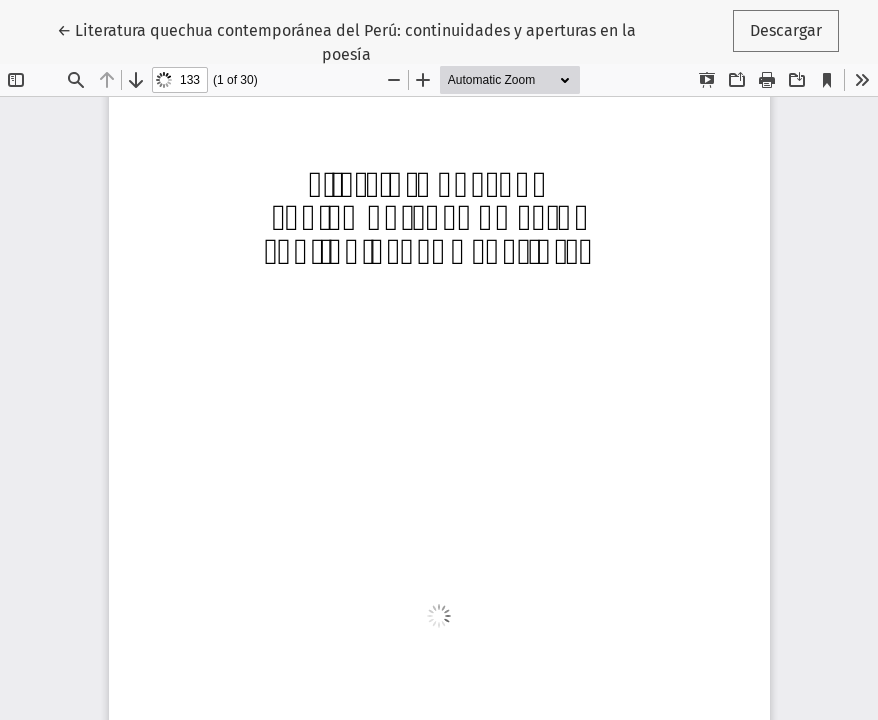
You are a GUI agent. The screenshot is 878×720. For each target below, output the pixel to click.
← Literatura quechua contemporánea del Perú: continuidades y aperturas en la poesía (346, 41)
